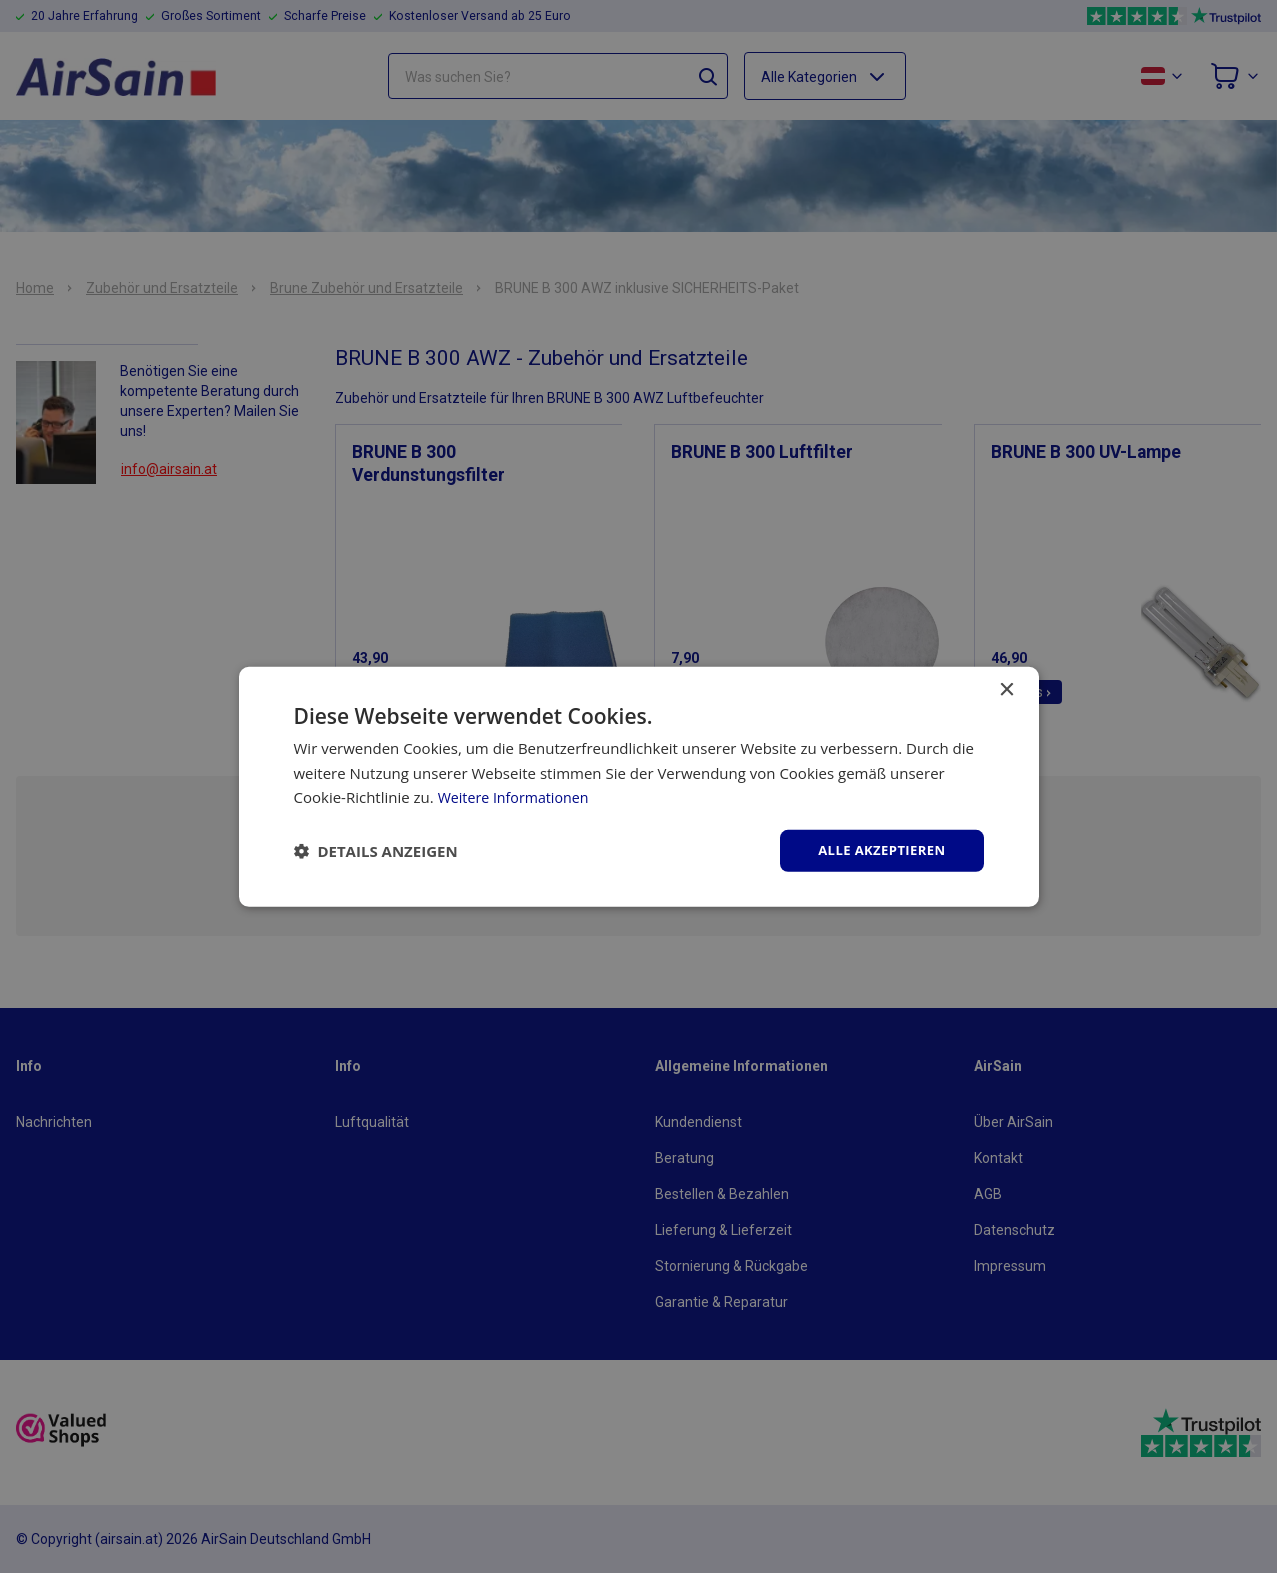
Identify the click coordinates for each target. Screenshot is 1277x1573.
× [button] (1006, 688)
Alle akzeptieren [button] (877, 849)
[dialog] (638, 786)
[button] (376, 851)
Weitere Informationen (517, 796)
